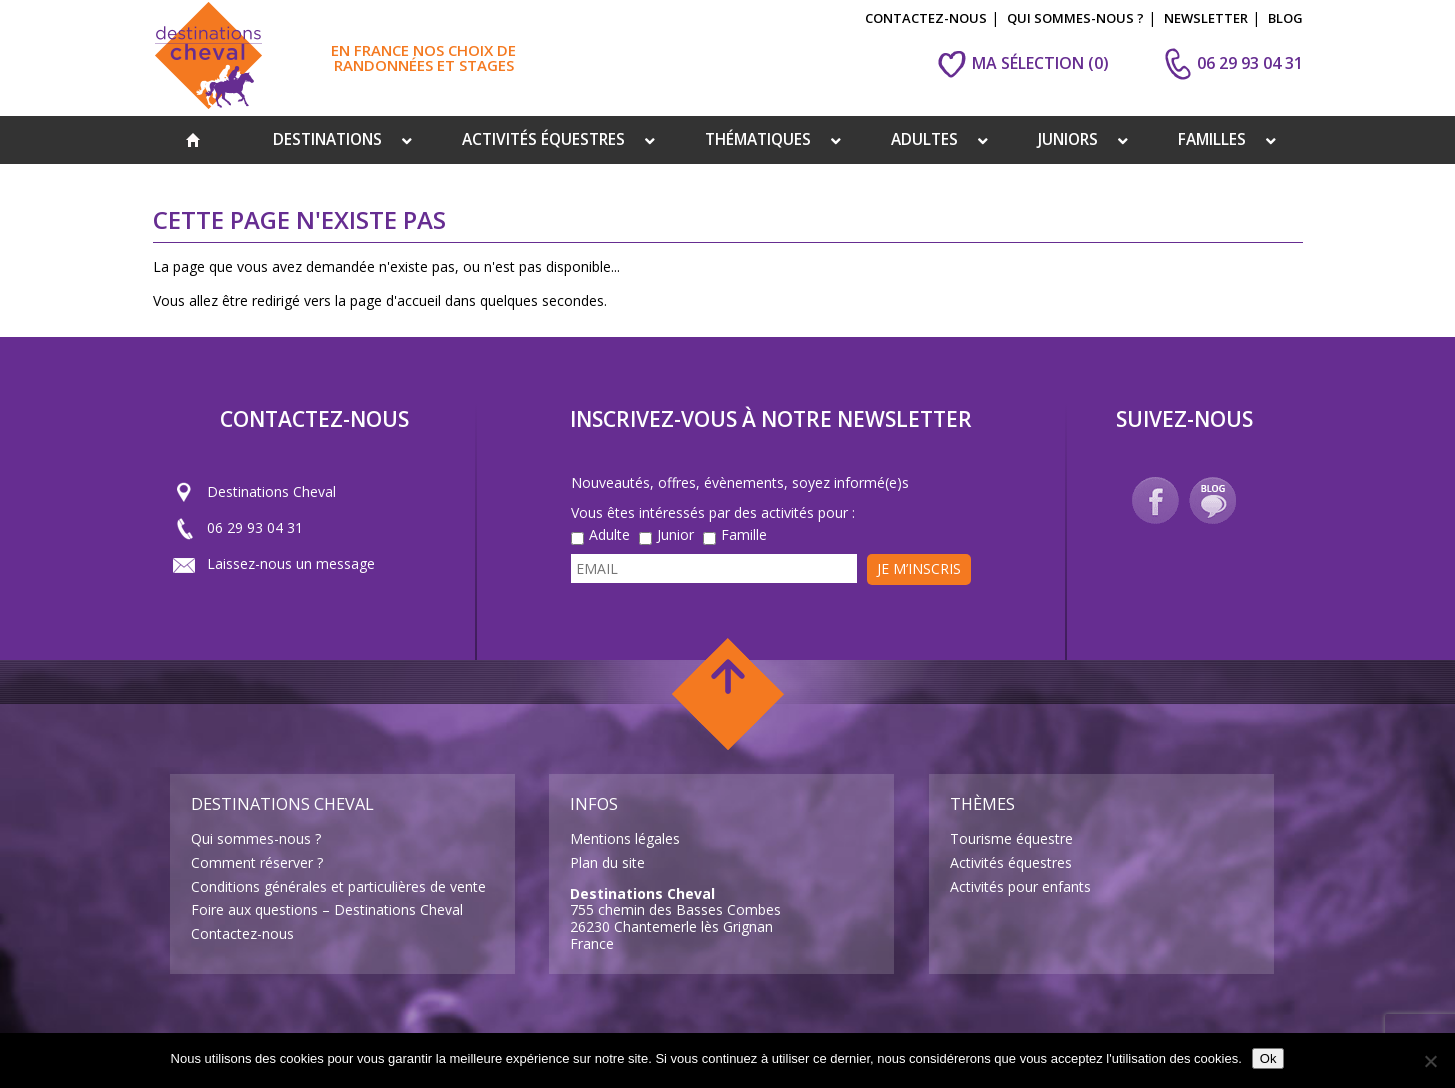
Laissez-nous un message (274, 564)
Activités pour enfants (1020, 886)
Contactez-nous (242, 933)
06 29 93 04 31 (238, 528)
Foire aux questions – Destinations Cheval (327, 909)
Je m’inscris (919, 568)
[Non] (1430, 1061)
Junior (675, 535)
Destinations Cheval (254, 492)
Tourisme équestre (1011, 838)
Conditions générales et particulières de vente (338, 886)
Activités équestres (1011, 862)
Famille (744, 535)
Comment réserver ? (257, 862)
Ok (1268, 1058)
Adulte (609, 535)
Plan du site (607, 862)
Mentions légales (625, 838)
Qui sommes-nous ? (256, 838)
